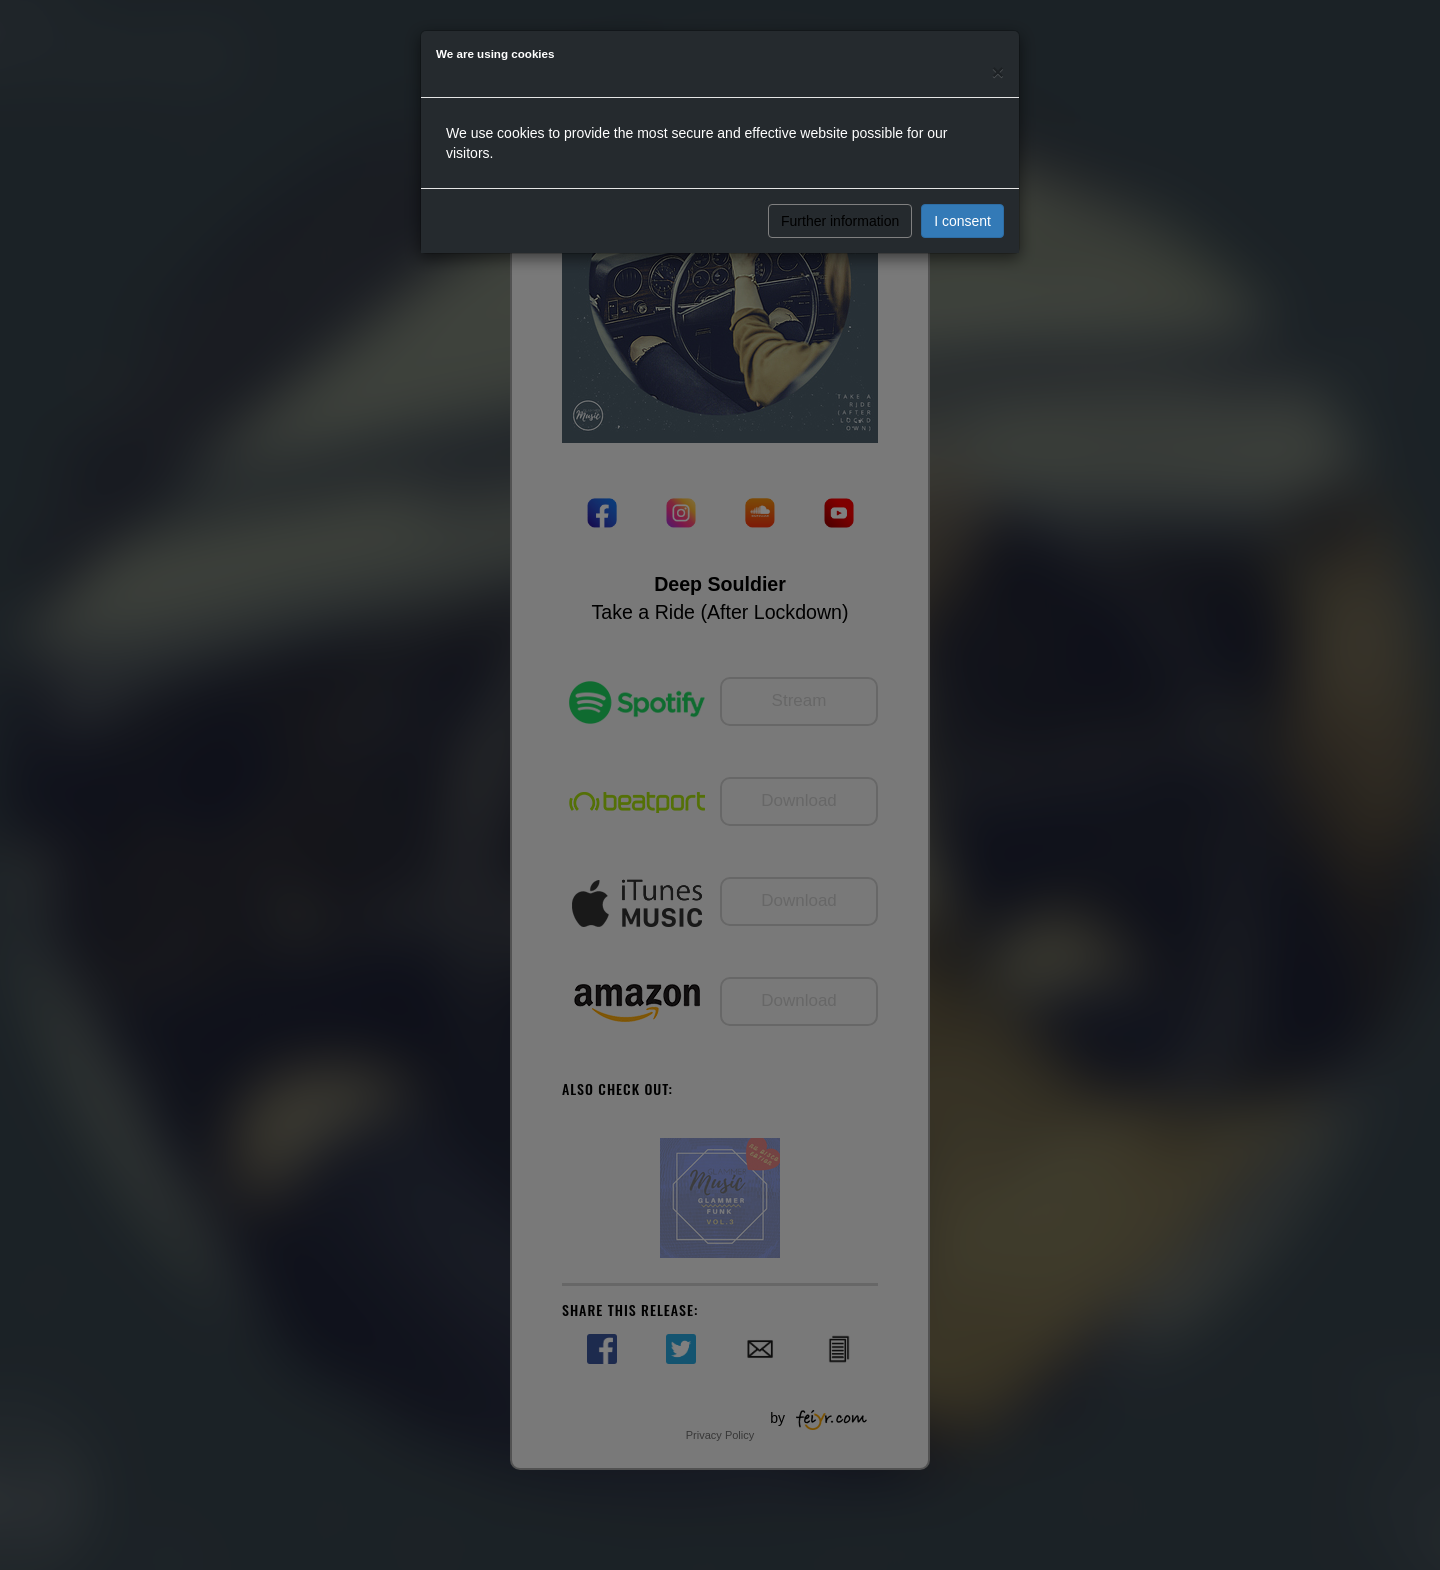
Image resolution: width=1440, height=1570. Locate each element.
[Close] (998, 71)
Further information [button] (840, 221)
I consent (962, 221)
